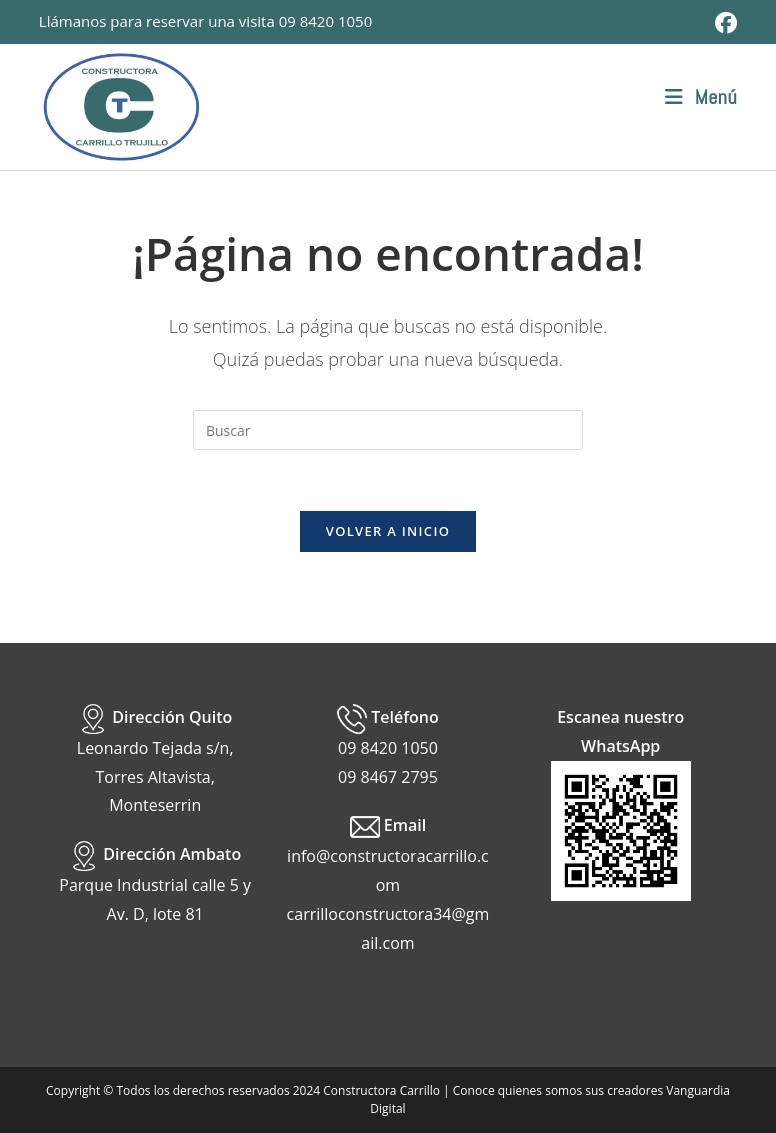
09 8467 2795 (388, 777)
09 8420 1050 (326, 21)
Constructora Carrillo (381, 1090)
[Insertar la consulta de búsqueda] (388, 430)
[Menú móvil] (701, 97)
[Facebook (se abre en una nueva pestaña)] (723, 23)
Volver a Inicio (388, 531)
